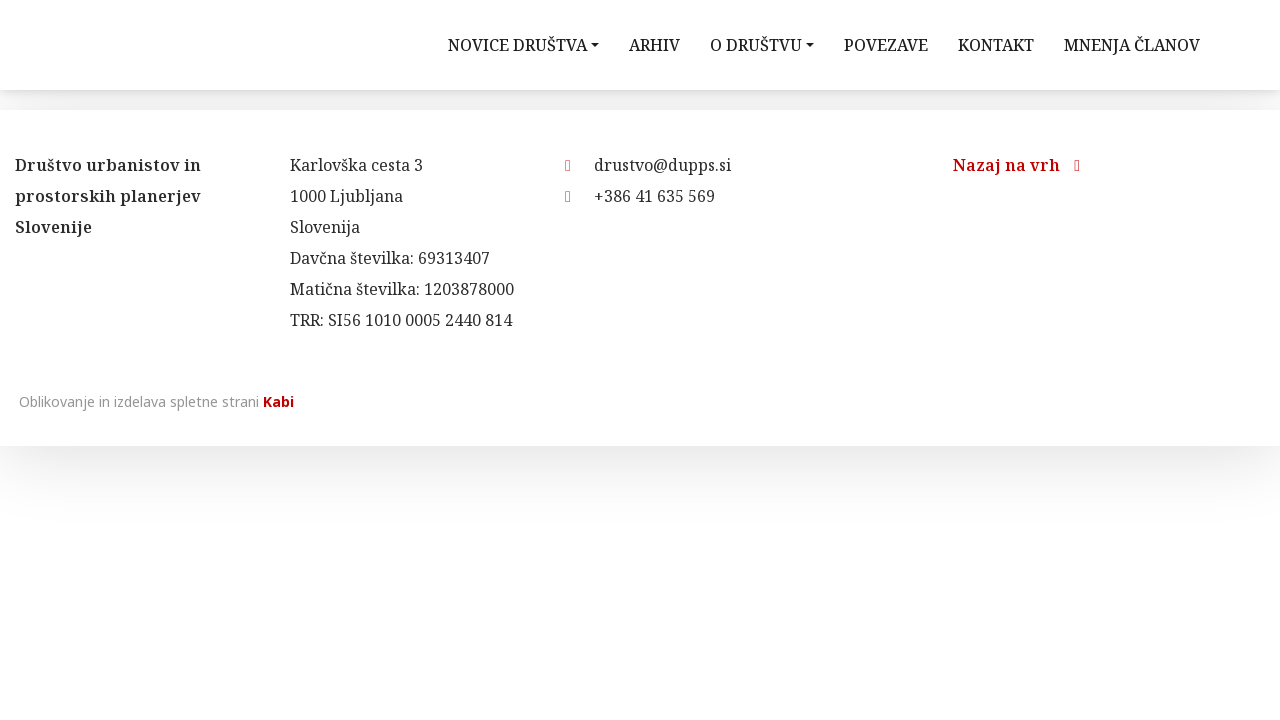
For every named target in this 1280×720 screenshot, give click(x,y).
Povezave (886, 45)
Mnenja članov (1132, 45)
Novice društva (517, 45)
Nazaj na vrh (1016, 165)
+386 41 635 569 (640, 196)
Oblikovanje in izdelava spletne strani (154, 401)
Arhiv (654, 45)
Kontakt (996, 45)
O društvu (756, 45)
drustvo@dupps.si (648, 165)
